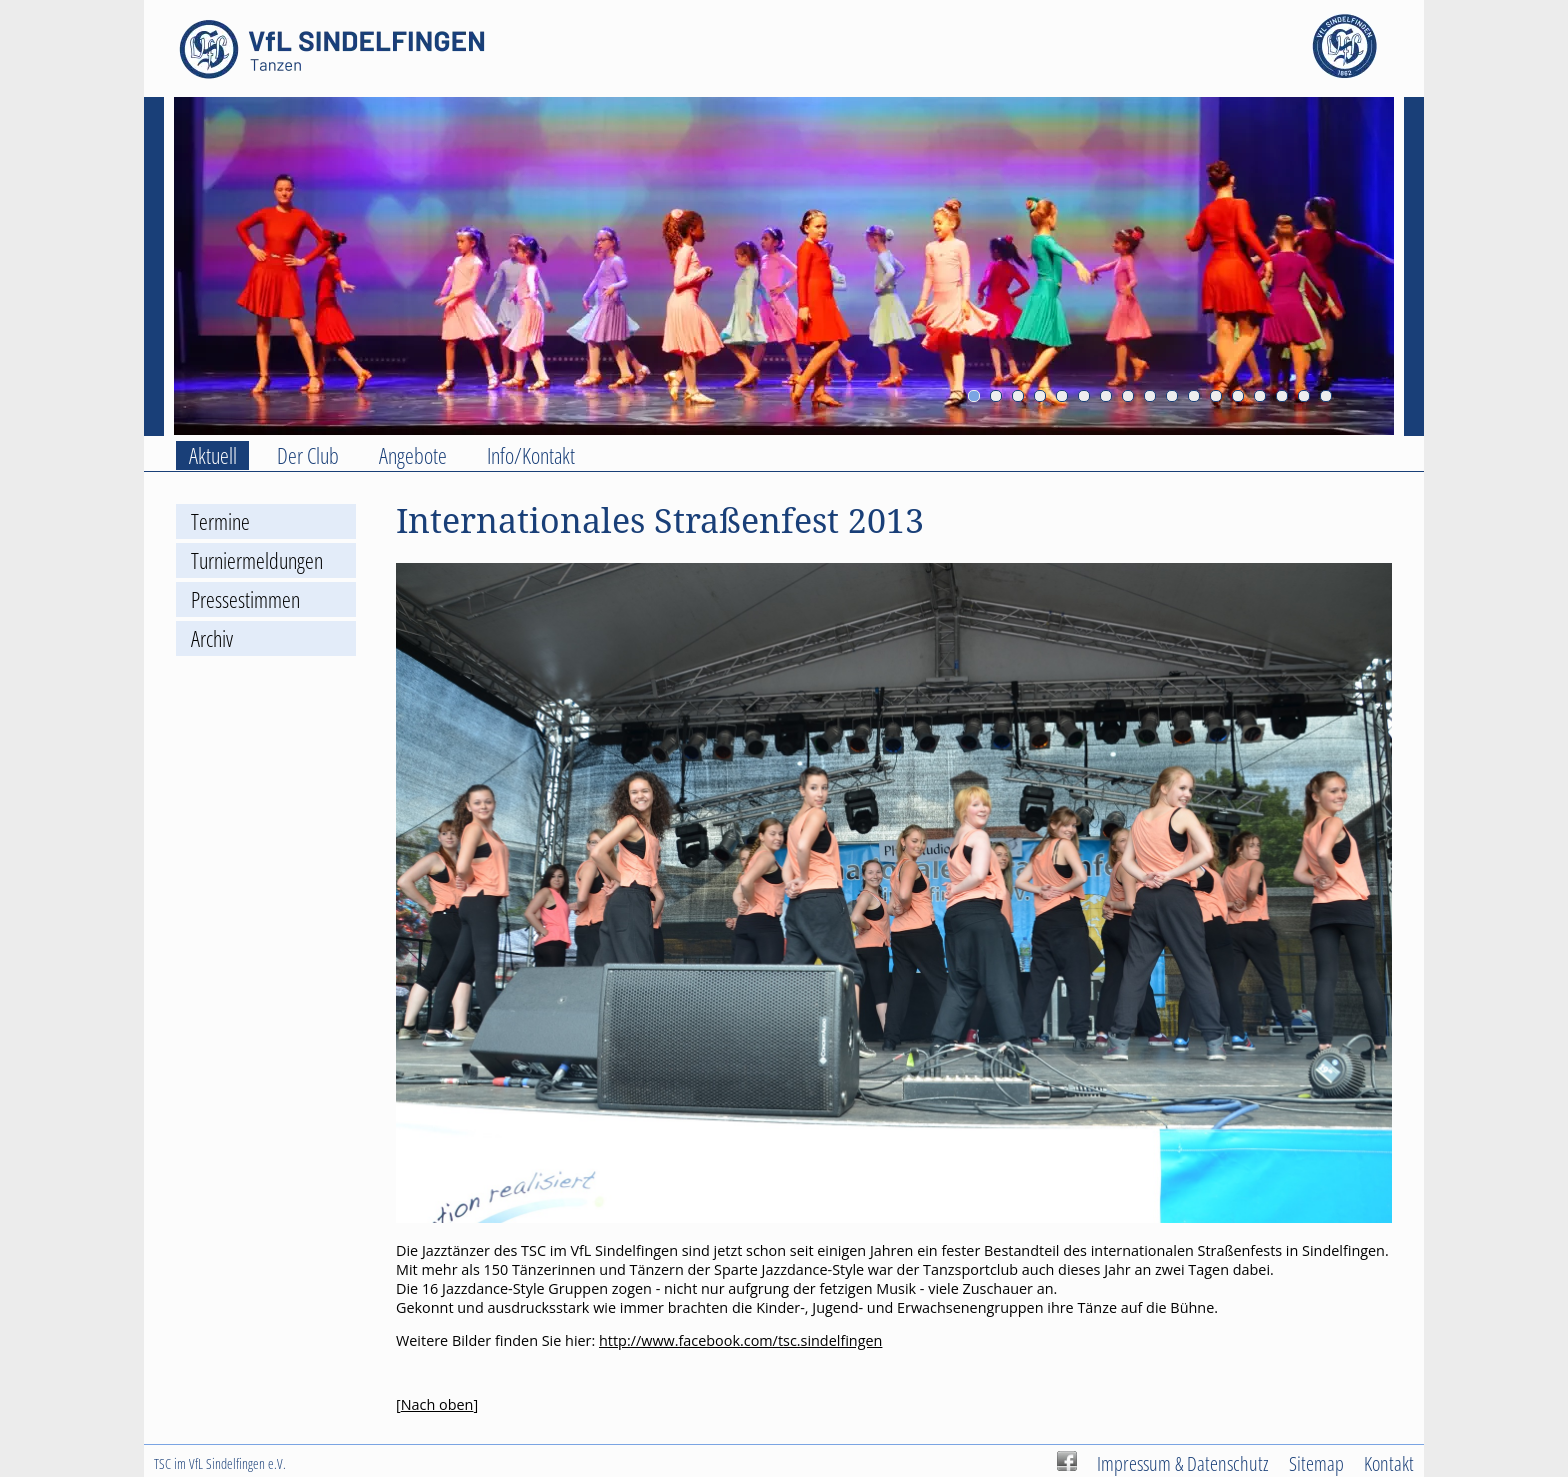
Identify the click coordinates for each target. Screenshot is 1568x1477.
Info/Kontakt (531, 455)
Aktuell (213, 455)
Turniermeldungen (257, 560)
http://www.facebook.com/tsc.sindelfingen (740, 1340)
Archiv (212, 638)
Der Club (308, 455)
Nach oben (437, 1404)
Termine (220, 521)
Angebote (413, 455)
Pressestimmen (245, 599)
